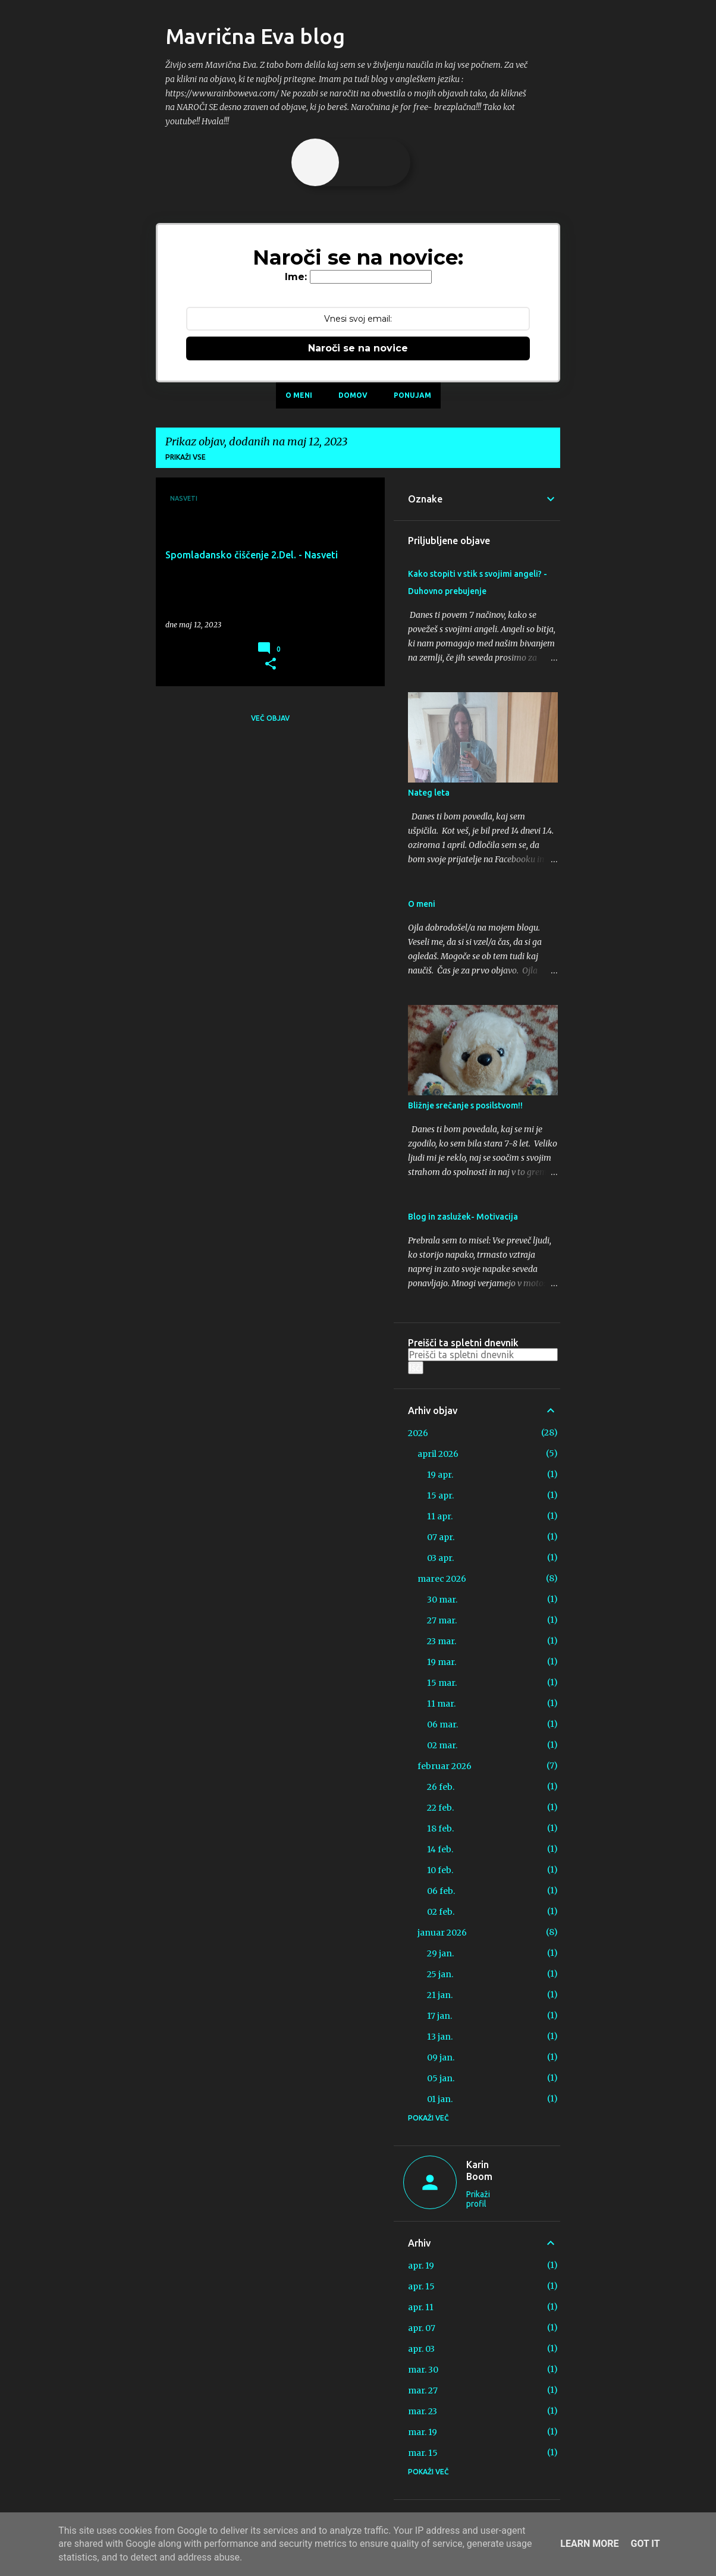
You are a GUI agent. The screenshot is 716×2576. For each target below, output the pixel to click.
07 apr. (440, 1537)
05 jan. (440, 2078)
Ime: (296, 276)
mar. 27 (423, 2390)
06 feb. (441, 1891)
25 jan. (440, 1974)
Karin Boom (479, 2170)
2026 (418, 1433)
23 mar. (441, 1641)
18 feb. (440, 1828)
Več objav (270, 718)
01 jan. (440, 2099)
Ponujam (412, 395)
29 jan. (440, 1953)
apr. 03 (421, 2348)
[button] (270, 664)
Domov (353, 395)
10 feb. (440, 1870)
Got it (645, 2543)
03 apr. (440, 1558)
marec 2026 (441, 1578)
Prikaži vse (185, 457)
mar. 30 (423, 2369)
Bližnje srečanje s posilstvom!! (465, 1105)
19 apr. (440, 1474)
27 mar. (442, 1620)
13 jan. (440, 2036)
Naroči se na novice (358, 348)
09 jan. (440, 2057)
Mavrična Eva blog (255, 36)
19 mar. (441, 1662)
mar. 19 (422, 2432)
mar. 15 (423, 2453)
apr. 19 (421, 2265)
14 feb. (440, 1849)
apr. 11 (421, 2307)
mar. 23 (422, 2411)
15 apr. (440, 1495)
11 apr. (440, 1516)
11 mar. (441, 1703)
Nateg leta (429, 792)
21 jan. (440, 1995)
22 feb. (440, 1807)
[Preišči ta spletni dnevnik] (483, 1354)
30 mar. (442, 1599)
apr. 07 (421, 2328)
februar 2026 (444, 1766)
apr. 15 (421, 2286)
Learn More (589, 2543)
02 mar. (442, 1745)
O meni (298, 395)
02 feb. (440, 1911)
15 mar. (442, 1682)
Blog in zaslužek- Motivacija (463, 1216)
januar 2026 (442, 1932)
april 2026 (438, 1454)
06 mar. (442, 1724)
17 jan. (439, 2015)
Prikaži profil (478, 2199)
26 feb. (440, 1787)
